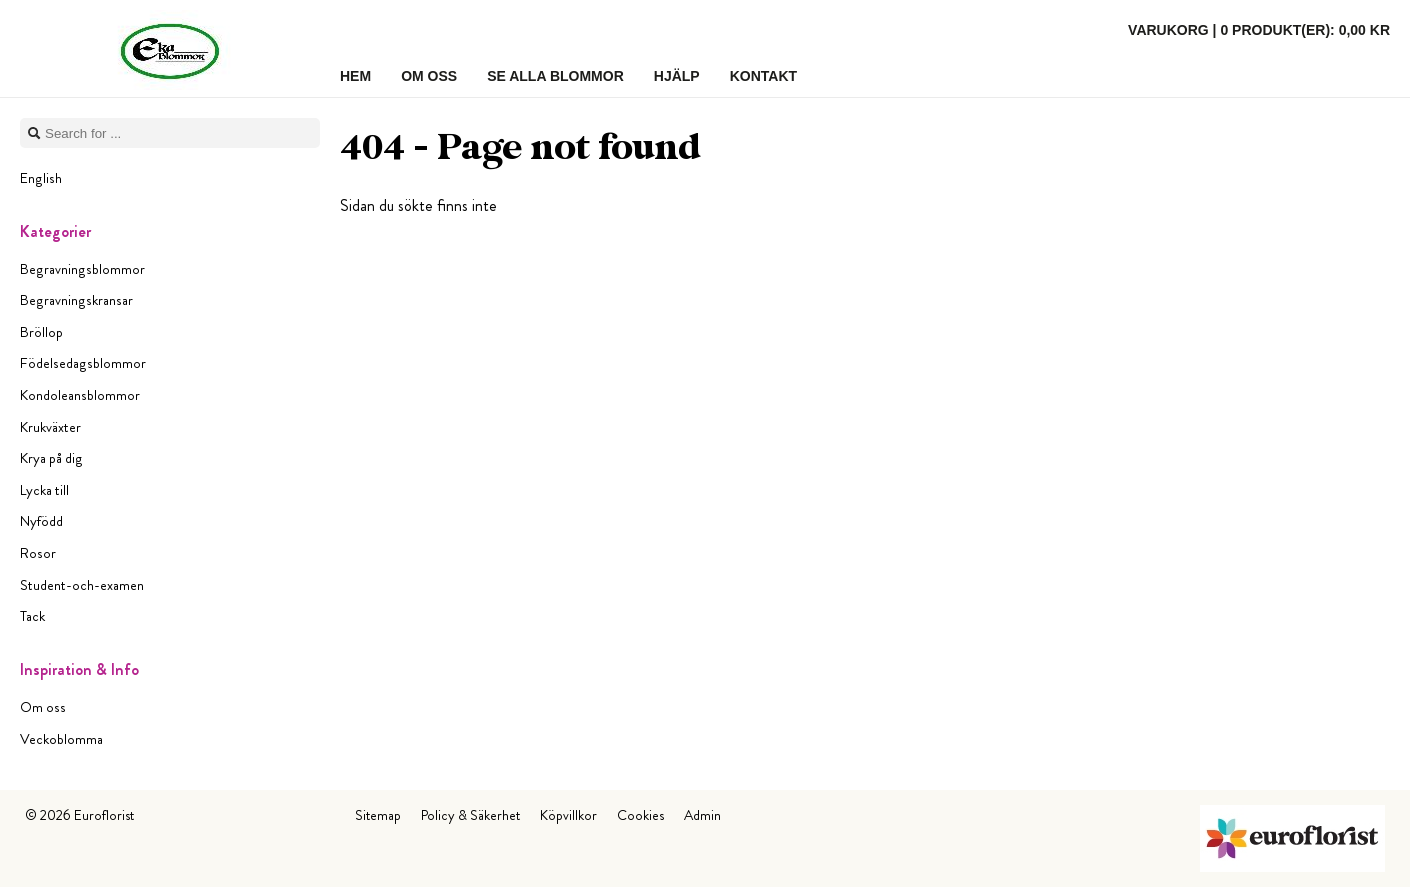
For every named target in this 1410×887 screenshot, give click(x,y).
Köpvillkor (568, 815)
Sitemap (378, 815)
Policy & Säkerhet (470, 815)
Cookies (640, 815)
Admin (702, 815)
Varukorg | (1259, 30)
